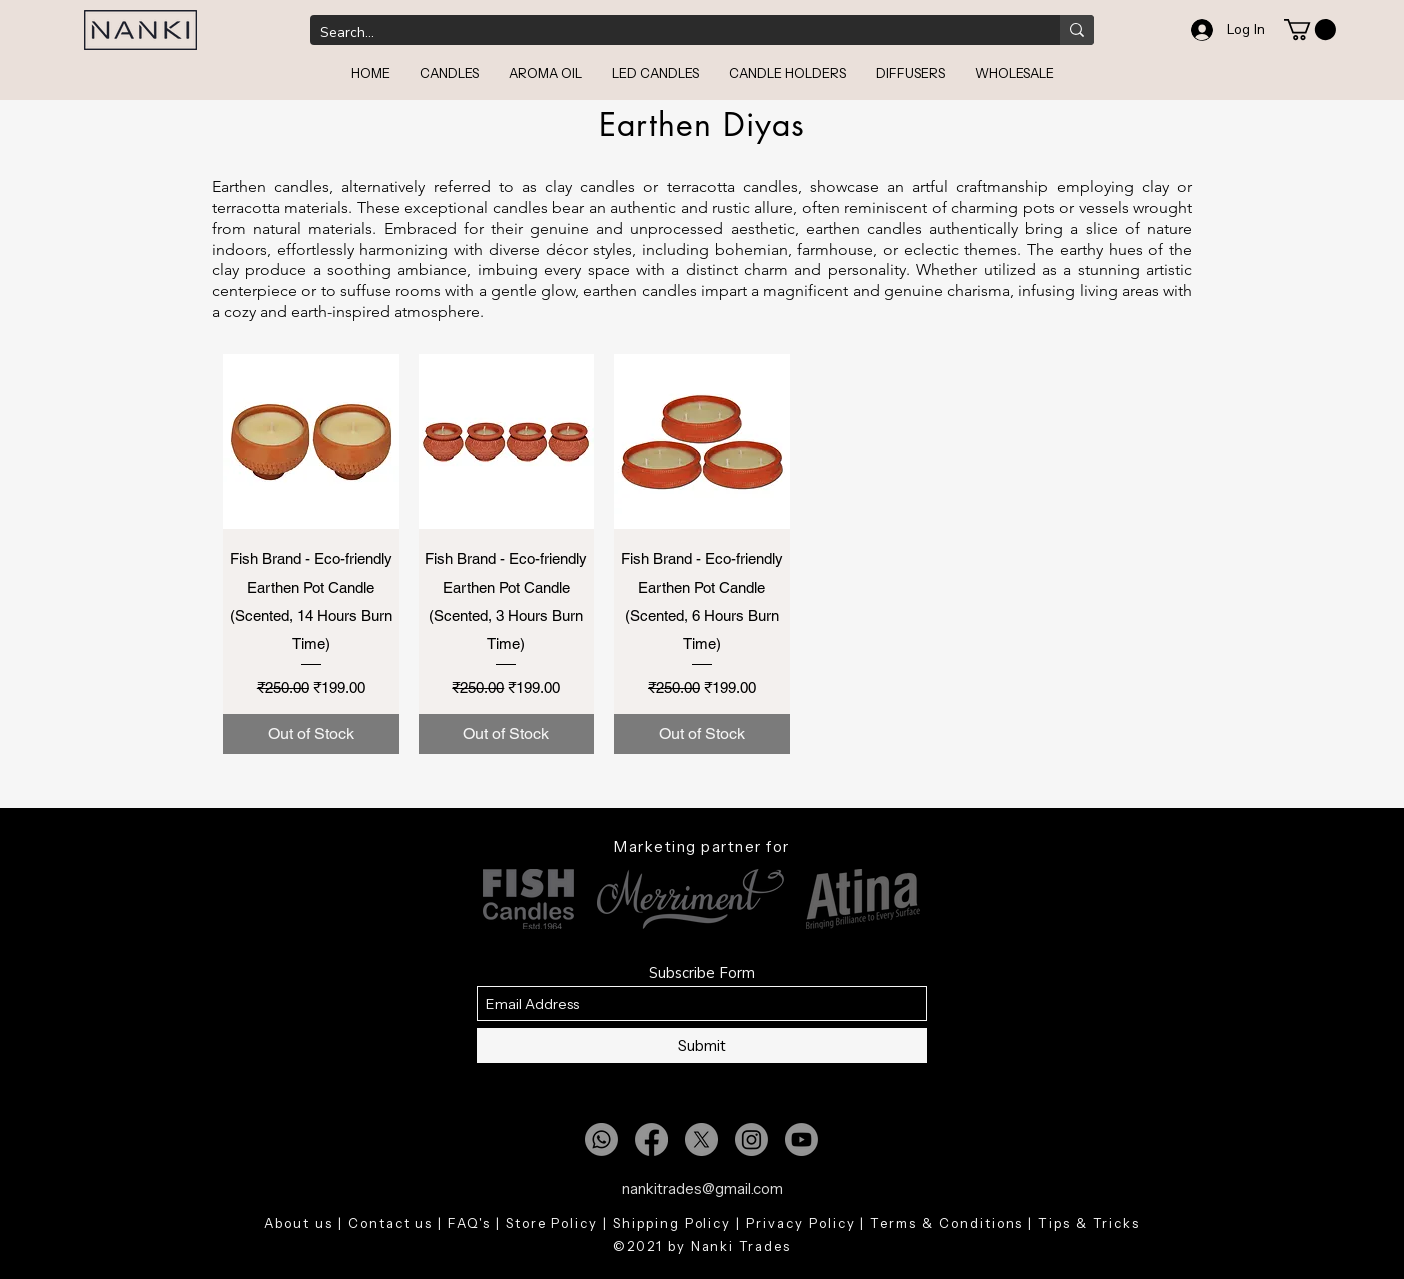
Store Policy (552, 1223)
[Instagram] (751, 1139)
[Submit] (702, 1045)
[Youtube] (801, 1139)
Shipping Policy (672, 1223)
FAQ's (469, 1223)
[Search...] (669, 33)
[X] (701, 1139)
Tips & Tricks (1088, 1223)
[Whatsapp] (601, 1139)
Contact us (391, 1223)
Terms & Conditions (946, 1223)
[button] (1310, 29)
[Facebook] (651, 1139)
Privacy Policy (800, 1223)
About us (298, 1223)
